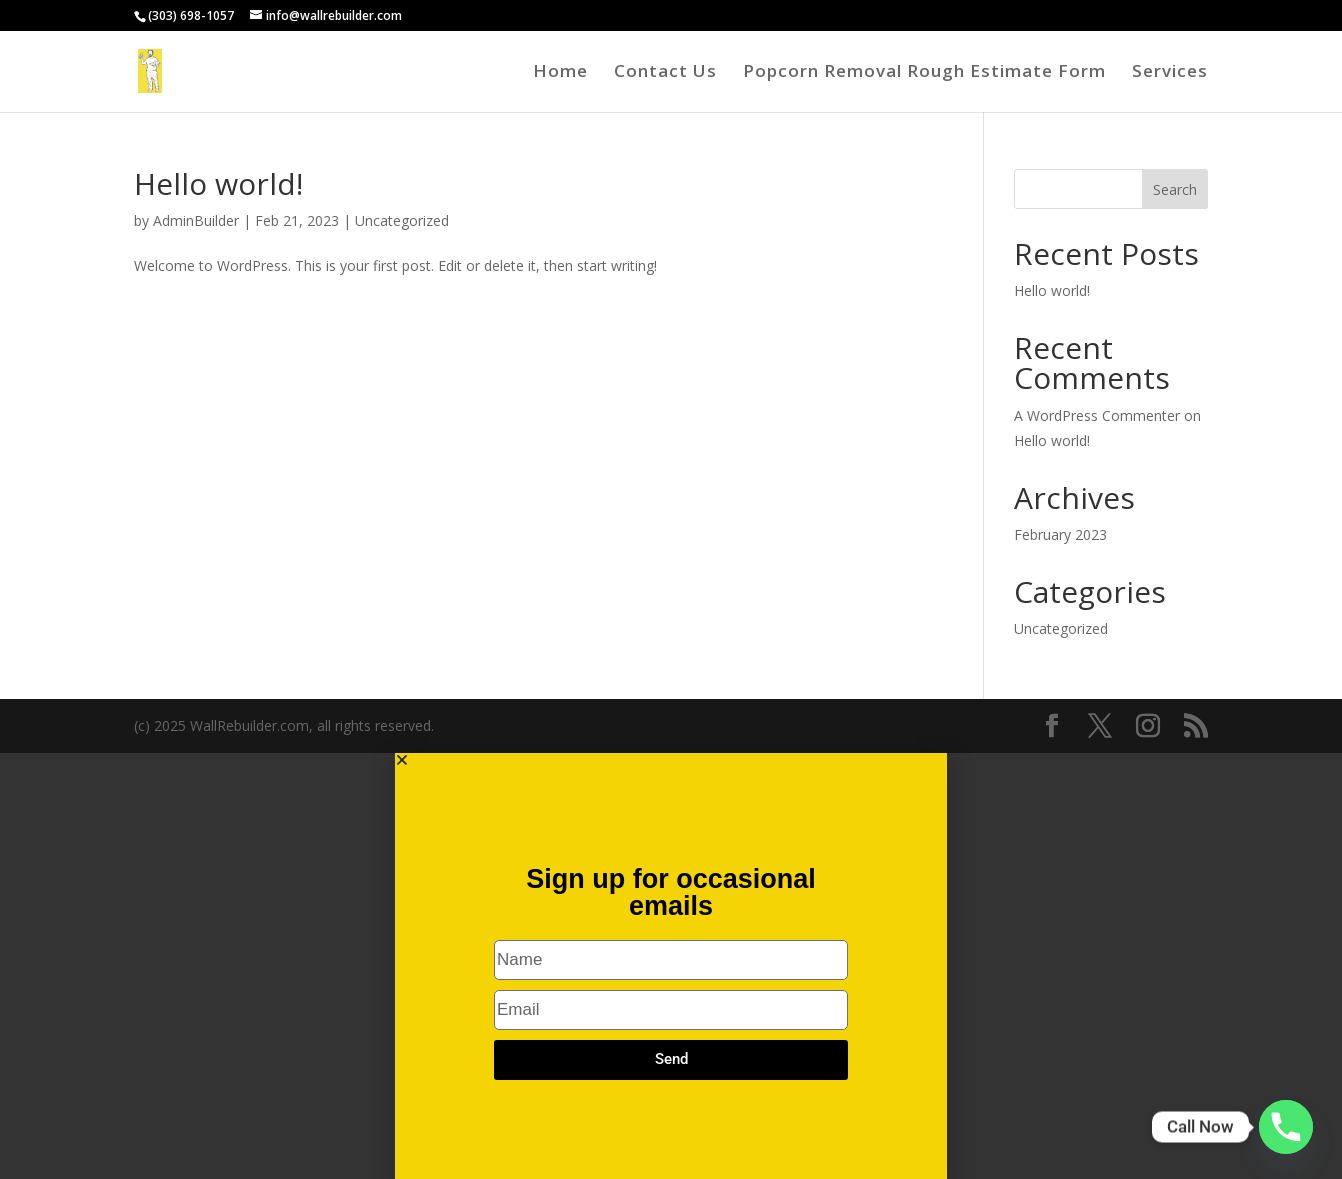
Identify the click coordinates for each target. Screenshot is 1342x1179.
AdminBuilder (196, 220)
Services (1170, 73)
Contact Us (665, 73)
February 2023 (1060, 534)
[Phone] (1286, 1127)
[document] (671, 966)
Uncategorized (402, 220)
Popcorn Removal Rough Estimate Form (924, 73)
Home (560, 73)
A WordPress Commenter (1097, 415)
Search (1175, 189)
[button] (671, 760)
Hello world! (218, 183)
